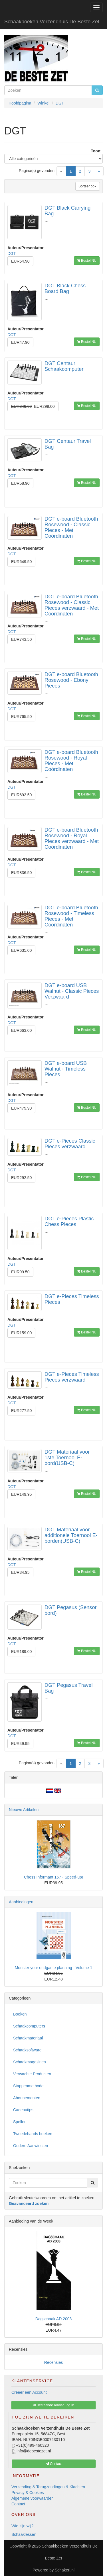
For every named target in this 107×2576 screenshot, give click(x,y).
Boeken (20, 2014)
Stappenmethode (28, 2086)
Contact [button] (54, 2464)
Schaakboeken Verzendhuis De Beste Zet (51, 21)
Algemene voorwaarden (32, 2498)
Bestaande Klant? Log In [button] (53, 2405)
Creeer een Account (29, 2392)
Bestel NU (86, 261)
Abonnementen (26, 2098)
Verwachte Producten (32, 2074)
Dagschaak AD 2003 (53, 2319)
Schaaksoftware (27, 2050)
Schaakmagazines (29, 2062)
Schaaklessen (23, 2534)
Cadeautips (23, 2110)
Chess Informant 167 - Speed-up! (53, 1877)
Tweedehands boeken (32, 2133)
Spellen (20, 2121)
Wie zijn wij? (22, 2526)
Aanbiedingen (21, 1902)
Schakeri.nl (64, 2570)
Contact (18, 2504)
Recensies (53, 2362)
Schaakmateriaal (28, 2038)
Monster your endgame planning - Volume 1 (53, 1967)
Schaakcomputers (29, 2026)
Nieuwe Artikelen (24, 1809)
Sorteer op (87, 186)
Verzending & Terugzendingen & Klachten (48, 2487)
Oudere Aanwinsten (30, 2145)
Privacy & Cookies (27, 2492)
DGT (11, 253)
